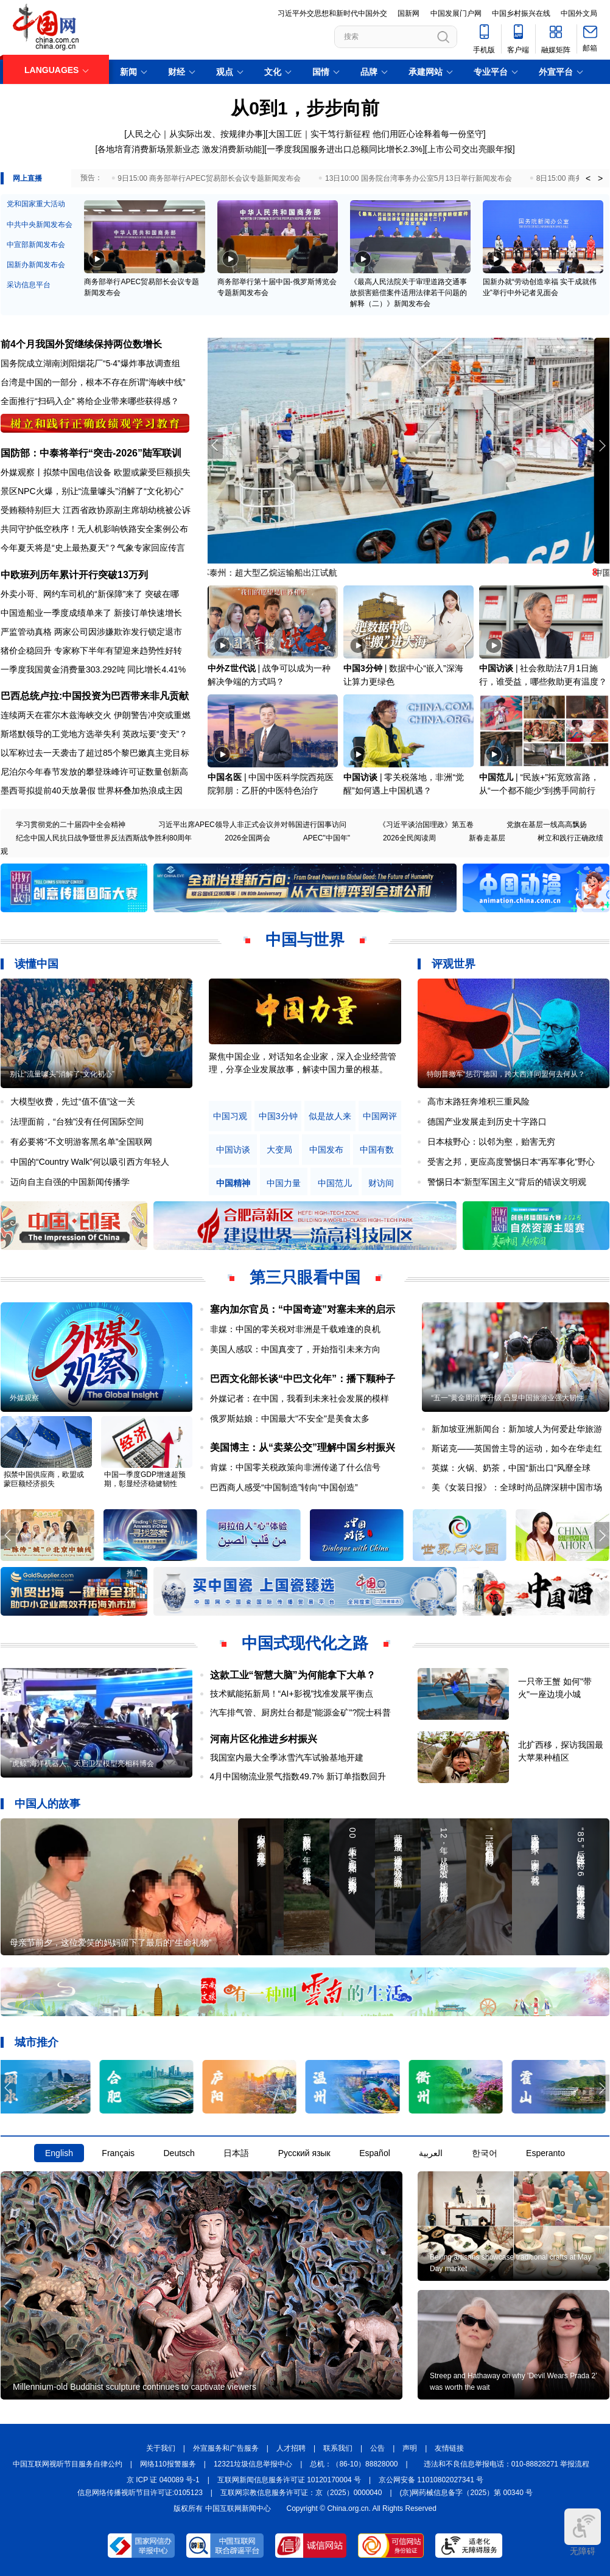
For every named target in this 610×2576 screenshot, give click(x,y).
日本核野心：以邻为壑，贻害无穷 (491, 1142)
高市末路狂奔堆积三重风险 (478, 1101)
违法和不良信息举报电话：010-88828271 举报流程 (507, 2464)
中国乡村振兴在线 (521, 13)
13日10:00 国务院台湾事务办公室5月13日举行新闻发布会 (418, 178)
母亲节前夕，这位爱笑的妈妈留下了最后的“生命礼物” (110, 1942)
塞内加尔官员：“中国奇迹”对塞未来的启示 (302, 1309)
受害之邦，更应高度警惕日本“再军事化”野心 (511, 1162)
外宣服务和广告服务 (226, 2448)
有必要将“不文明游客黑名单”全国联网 (81, 1142)
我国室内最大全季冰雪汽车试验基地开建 (286, 1757)
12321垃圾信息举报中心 (253, 2464)
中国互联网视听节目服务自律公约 (67, 2464)
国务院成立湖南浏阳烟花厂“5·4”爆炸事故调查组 (90, 363)
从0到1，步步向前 (305, 108)
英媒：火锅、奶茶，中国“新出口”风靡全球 (511, 1468)
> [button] (600, 178)
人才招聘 (291, 2448)
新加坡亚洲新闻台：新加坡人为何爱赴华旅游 (517, 1429)
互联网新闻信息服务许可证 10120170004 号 (289, 2480)
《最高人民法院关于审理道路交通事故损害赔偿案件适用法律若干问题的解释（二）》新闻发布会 (408, 292)
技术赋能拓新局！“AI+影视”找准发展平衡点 (292, 1693)
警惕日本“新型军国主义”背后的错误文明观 (506, 1182)
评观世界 (453, 964)
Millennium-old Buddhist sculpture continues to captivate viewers (134, 2387)
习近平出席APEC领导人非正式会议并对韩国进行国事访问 (252, 824)
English (59, 2153)
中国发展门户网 (456, 13)
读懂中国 (36, 964)
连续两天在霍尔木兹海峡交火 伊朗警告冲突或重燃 (96, 715)
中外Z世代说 (232, 668)
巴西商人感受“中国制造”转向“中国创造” (284, 1487)
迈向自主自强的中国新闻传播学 (70, 1182)
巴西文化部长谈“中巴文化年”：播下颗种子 (302, 1379)
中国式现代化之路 (305, 1643)
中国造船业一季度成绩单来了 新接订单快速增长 (91, 613)
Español (374, 2153)
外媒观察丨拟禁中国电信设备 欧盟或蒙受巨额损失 (96, 472)
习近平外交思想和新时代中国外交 (332, 13)
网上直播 (27, 178)
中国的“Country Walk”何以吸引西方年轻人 (89, 1162)
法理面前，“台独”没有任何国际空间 (77, 1121)
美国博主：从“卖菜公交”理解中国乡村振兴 (302, 1447)
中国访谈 (496, 668)
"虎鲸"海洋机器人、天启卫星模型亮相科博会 (82, 1763)
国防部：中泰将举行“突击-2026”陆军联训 (91, 453)
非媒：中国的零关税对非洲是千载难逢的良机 (295, 1329)
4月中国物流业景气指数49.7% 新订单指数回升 (298, 1776)
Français (118, 2153)
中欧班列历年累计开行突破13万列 (74, 575)
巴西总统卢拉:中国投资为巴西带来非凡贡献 (95, 696)
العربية (431, 2153)
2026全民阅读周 (409, 838)
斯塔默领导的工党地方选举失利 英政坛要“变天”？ (94, 734)
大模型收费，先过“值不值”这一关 (72, 1101)
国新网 (408, 13)
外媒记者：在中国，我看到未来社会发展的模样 (299, 1398)
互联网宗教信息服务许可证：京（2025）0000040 (301, 2492)
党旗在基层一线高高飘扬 (547, 824)
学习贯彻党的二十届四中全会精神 (70, 824)
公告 (377, 2448)
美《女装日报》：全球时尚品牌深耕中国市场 (517, 1487)
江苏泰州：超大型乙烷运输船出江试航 (280, 573)
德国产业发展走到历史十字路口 (487, 1121)
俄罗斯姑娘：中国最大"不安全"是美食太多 (290, 1418)
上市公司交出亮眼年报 (470, 149)
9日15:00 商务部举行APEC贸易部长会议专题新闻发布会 (209, 178)
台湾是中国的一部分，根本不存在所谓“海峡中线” (93, 382)
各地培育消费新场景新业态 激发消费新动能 (179, 149)
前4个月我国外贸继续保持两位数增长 (81, 344)
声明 (409, 2448)
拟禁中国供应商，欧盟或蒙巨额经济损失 (44, 1479)
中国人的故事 (47, 1804)
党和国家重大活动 (36, 204)
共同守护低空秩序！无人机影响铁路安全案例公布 (94, 529)
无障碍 (582, 2532)
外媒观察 (24, 1398)
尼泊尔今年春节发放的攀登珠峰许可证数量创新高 (94, 772)
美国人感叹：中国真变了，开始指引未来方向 (295, 1349)
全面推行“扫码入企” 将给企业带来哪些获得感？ (90, 401)
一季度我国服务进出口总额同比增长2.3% (344, 149)
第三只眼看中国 (305, 1277)
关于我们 (160, 2448)
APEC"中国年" (326, 838)
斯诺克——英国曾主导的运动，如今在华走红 (517, 1448)
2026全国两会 (247, 838)
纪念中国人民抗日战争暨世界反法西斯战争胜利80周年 (104, 838)
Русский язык (304, 2153)
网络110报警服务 (168, 2464)
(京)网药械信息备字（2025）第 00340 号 (466, 2492)
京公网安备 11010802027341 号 (431, 2480)
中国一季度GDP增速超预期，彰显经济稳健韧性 (145, 1479)
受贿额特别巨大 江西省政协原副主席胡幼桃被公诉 (96, 510)
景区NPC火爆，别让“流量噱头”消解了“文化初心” (92, 491)
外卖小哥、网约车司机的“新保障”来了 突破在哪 (90, 594)
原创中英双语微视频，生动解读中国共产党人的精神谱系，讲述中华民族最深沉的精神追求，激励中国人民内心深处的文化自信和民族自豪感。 (302, 1069)
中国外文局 (579, 13)
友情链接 (449, 2448)
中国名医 (225, 777)
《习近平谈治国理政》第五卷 (426, 824)
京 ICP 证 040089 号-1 (163, 2480)
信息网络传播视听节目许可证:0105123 (140, 2492)
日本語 (236, 2153)
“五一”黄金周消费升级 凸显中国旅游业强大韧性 (507, 1398)
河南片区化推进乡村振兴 (263, 1739)
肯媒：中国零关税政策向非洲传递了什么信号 (295, 1467)
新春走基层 (487, 838)
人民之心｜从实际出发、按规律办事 (195, 134)
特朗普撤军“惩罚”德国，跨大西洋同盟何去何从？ (506, 1074)
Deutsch (178, 2153)
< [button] (588, 178)
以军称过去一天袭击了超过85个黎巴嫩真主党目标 (95, 753)
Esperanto (545, 2153)
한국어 (484, 2153)
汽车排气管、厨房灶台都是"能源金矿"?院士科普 (300, 1712)
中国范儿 (496, 777)
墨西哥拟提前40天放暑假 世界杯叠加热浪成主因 (92, 790)
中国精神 (233, 1183)
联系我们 (337, 2448)
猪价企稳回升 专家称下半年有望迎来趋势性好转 (91, 650)
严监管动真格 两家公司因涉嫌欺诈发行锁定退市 (91, 632)
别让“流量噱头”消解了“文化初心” (62, 1074)
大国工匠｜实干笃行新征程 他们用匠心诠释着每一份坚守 (375, 134)
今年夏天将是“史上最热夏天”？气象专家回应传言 (93, 548)
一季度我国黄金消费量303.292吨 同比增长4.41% (93, 669)
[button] (601, 445)
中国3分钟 (362, 668)
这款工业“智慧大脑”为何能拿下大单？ (293, 1675)
